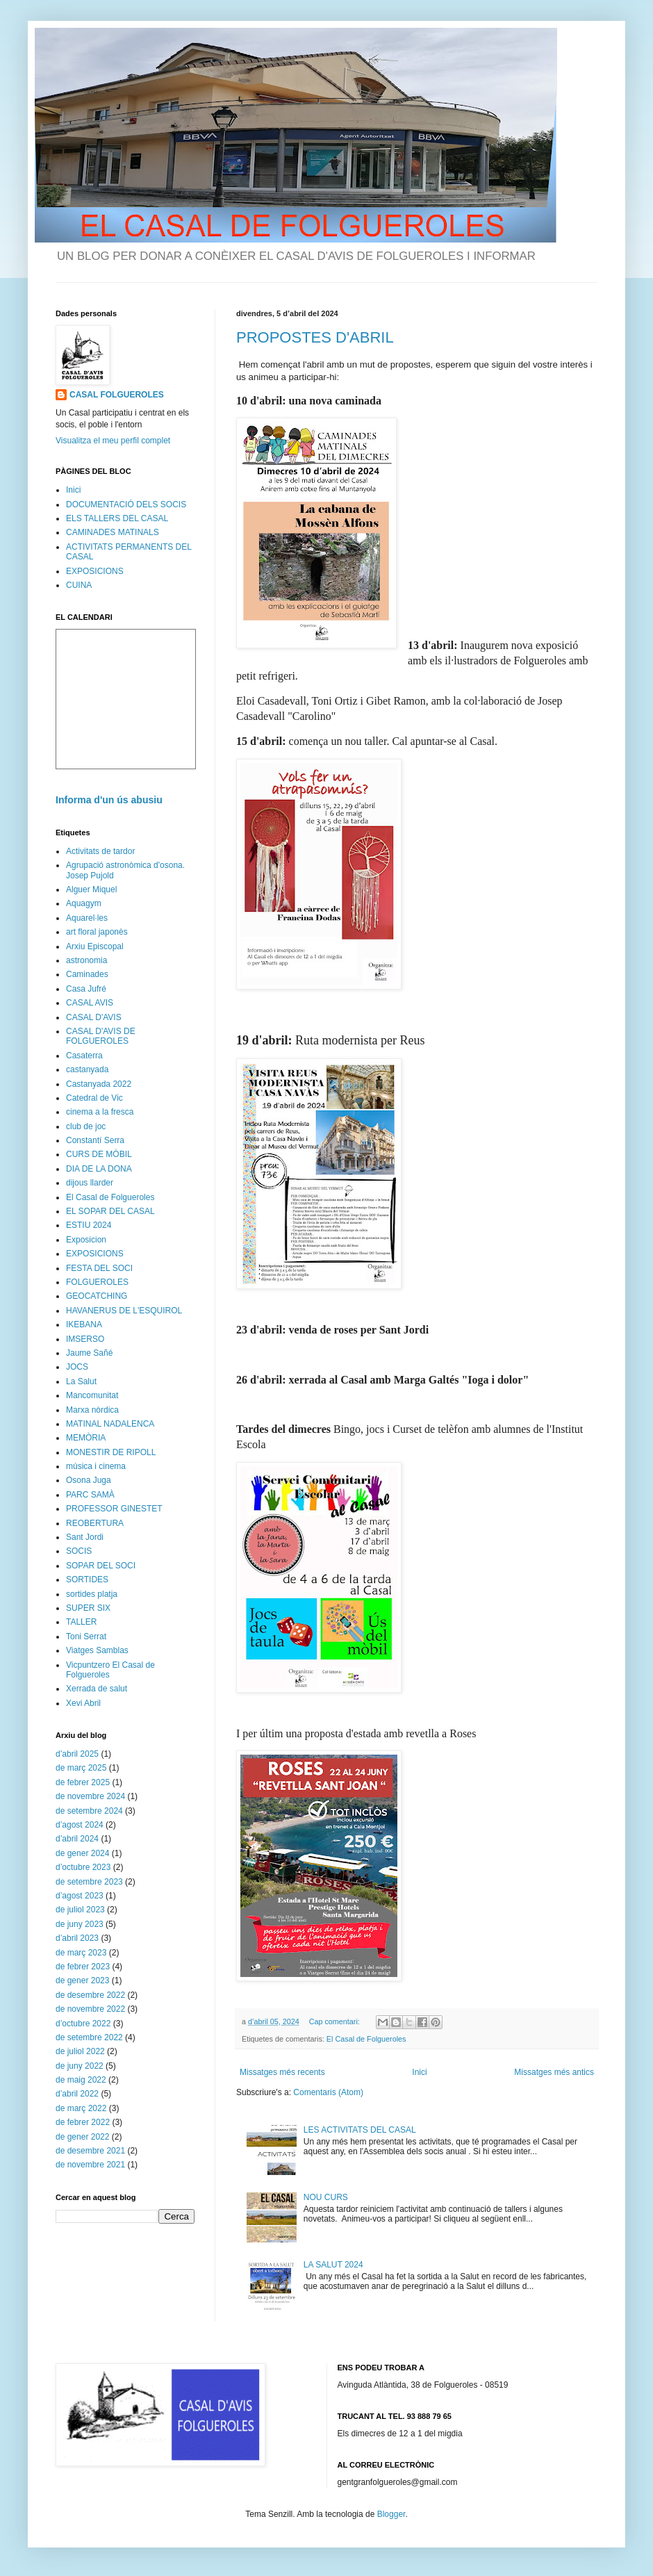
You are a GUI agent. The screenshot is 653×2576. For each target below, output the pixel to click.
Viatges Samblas (97, 1650)
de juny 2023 (80, 1924)
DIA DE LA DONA (99, 1169)
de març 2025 (81, 1768)
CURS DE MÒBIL (99, 1154)
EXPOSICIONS (95, 571)
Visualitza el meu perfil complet (113, 440)
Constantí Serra (95, 1140)
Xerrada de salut (96, 1688)
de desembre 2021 (90, 2151)
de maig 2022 (81, 2080)
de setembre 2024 (89, 1811)
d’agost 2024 (80, 1825)
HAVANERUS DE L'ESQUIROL (124, 1310)
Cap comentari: (335, 2021)
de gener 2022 (82, 2137)
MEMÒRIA (86, 1438)
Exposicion (86, 1240)
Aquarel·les (87, 918)
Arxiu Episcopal (95, 946)
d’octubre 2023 (83, 1867)
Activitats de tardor (100, 851)
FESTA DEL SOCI (99, 1268)
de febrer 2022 (83, 2122)
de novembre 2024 (90, 1796)
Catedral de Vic (94, 1098)
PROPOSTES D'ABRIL (315, 337)
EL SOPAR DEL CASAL (110, 1211)
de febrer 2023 (83, 1966)
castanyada (87, 1069)
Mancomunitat (92, 1395)
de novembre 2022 (90, 2009)
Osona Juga (88, 1480)
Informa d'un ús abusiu (109, 799)
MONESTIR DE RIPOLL (111, 1452)
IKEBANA (84, 1324)
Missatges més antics (554, 2072)
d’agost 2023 (80, 1896)
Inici (419, 2072)
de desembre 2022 (90, 1995)
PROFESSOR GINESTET (114, 1508)
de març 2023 (81, 1953)
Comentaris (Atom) (328, 2092)
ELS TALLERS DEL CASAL (117, 518)
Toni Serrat (86, 1636)
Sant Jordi (85, 1537)
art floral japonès (97, 932)
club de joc (86, 1126)
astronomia (86, 960)
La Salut (81, 1381)
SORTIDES (87, 1579)
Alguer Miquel (91, 889)
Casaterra (84, 1055)
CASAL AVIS (89, 1003)
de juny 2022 (80, 2066)
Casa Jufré (86, 989)
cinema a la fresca (99, 1112)
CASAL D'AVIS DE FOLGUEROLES (100, 1036)
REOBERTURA (95, 1523)
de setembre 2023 (89, 1882)
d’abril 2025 (77, 1754)
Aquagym (83, 903)
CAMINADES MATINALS (112, 532)
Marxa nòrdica (92, 1410)
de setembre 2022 (89, 2037)
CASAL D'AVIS (94, 1017)
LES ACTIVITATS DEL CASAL (360, 2130)
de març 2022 (81, 2108)
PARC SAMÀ (90, 1495)
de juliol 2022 (80, 2051)
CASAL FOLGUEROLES (116, 395)
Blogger (391, 2514)
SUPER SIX (88, 1608)
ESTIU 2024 (88, 1225)
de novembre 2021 (90, 2164)
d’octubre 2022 (83, 2023)
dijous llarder (89, 1183)
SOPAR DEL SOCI (100, 1565)
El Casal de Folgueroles (366, 2039)
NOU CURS (326, 2197)
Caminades (87, 974)
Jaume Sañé (89, 1353)
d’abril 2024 (77, 1839)
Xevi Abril (83, 1703)
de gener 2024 (82, 1853)
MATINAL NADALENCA (110, 1424)
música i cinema (96, 1466)
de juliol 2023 (80, 1909)
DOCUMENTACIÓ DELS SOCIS (126, 504)
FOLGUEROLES (97, 1282)
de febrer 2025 (83, 1782)
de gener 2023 (82, 1980)
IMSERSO (85, 1339)
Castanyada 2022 (98, 1084)
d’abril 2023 (77, 1938)
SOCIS (79, 1551)
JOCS (77, 1367)
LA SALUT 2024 (333, 2265)
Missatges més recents (282, 2072)
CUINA (79, 585)
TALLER (81, 1622)
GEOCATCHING (96, 1296)
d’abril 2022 (77, 2094)
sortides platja (91, 1594)
